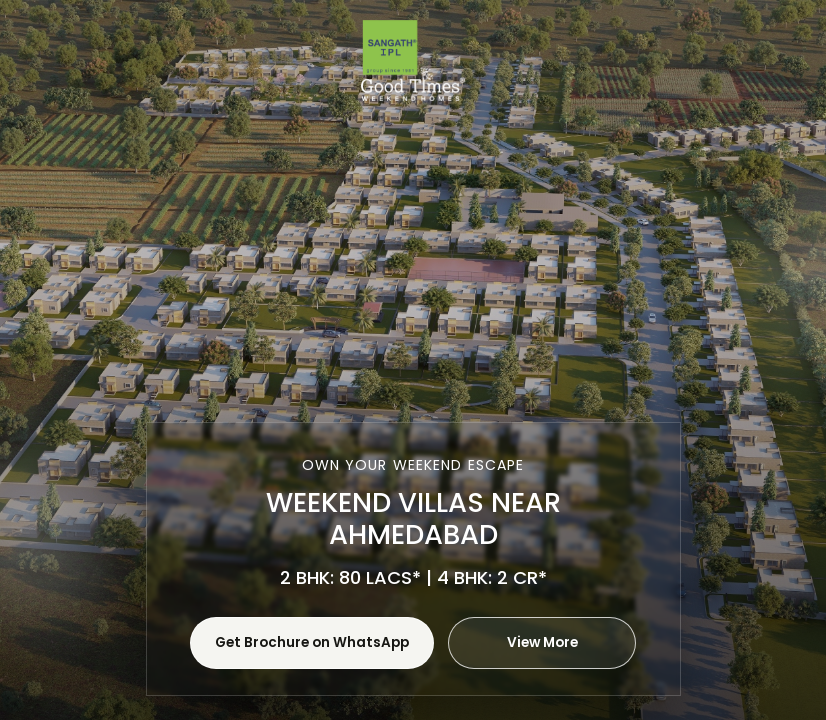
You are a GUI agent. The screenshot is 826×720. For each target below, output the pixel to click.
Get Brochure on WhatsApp (312, 642)
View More (542, 642)
